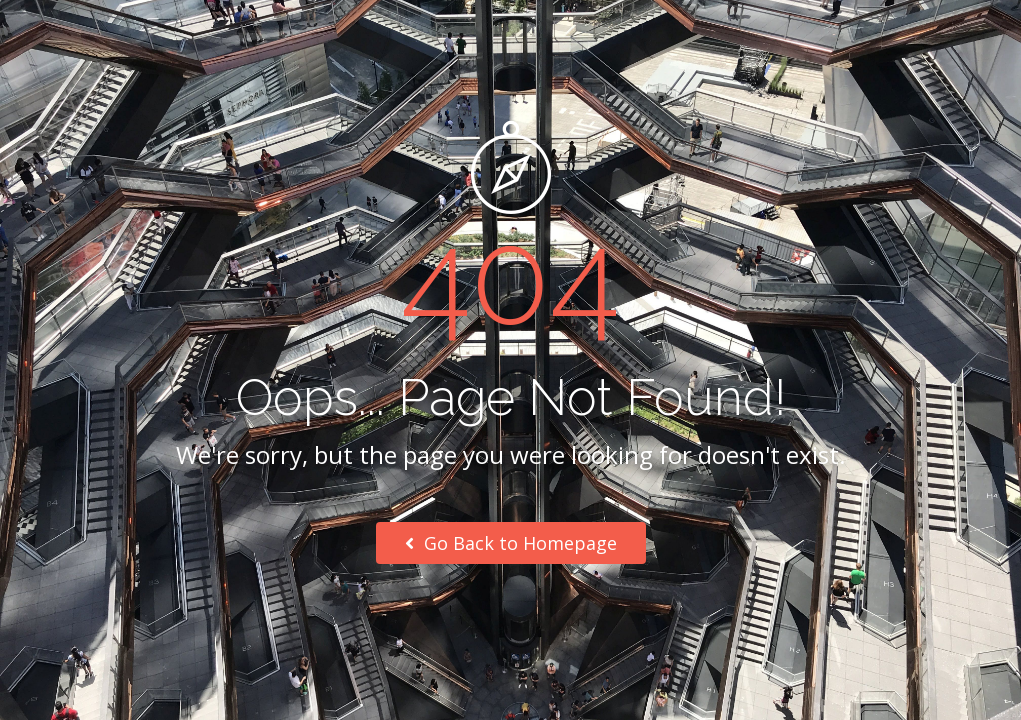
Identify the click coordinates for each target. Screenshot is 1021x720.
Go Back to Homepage (511, 543)
